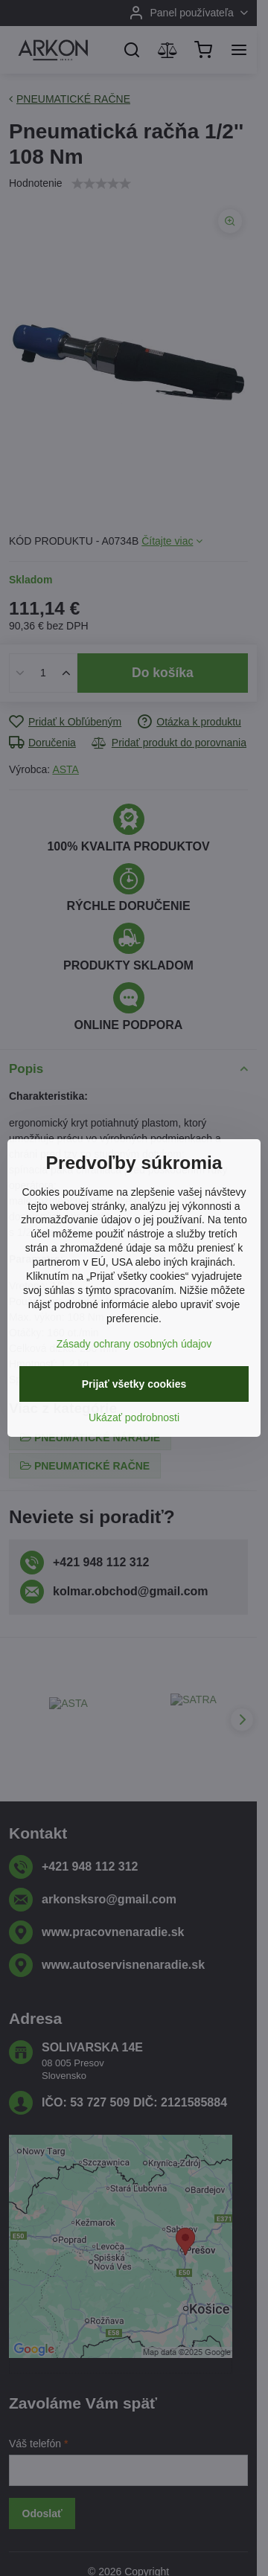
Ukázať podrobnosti (134, 1417)
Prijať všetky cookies (134, 1384)
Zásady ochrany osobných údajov (134, 1344)
